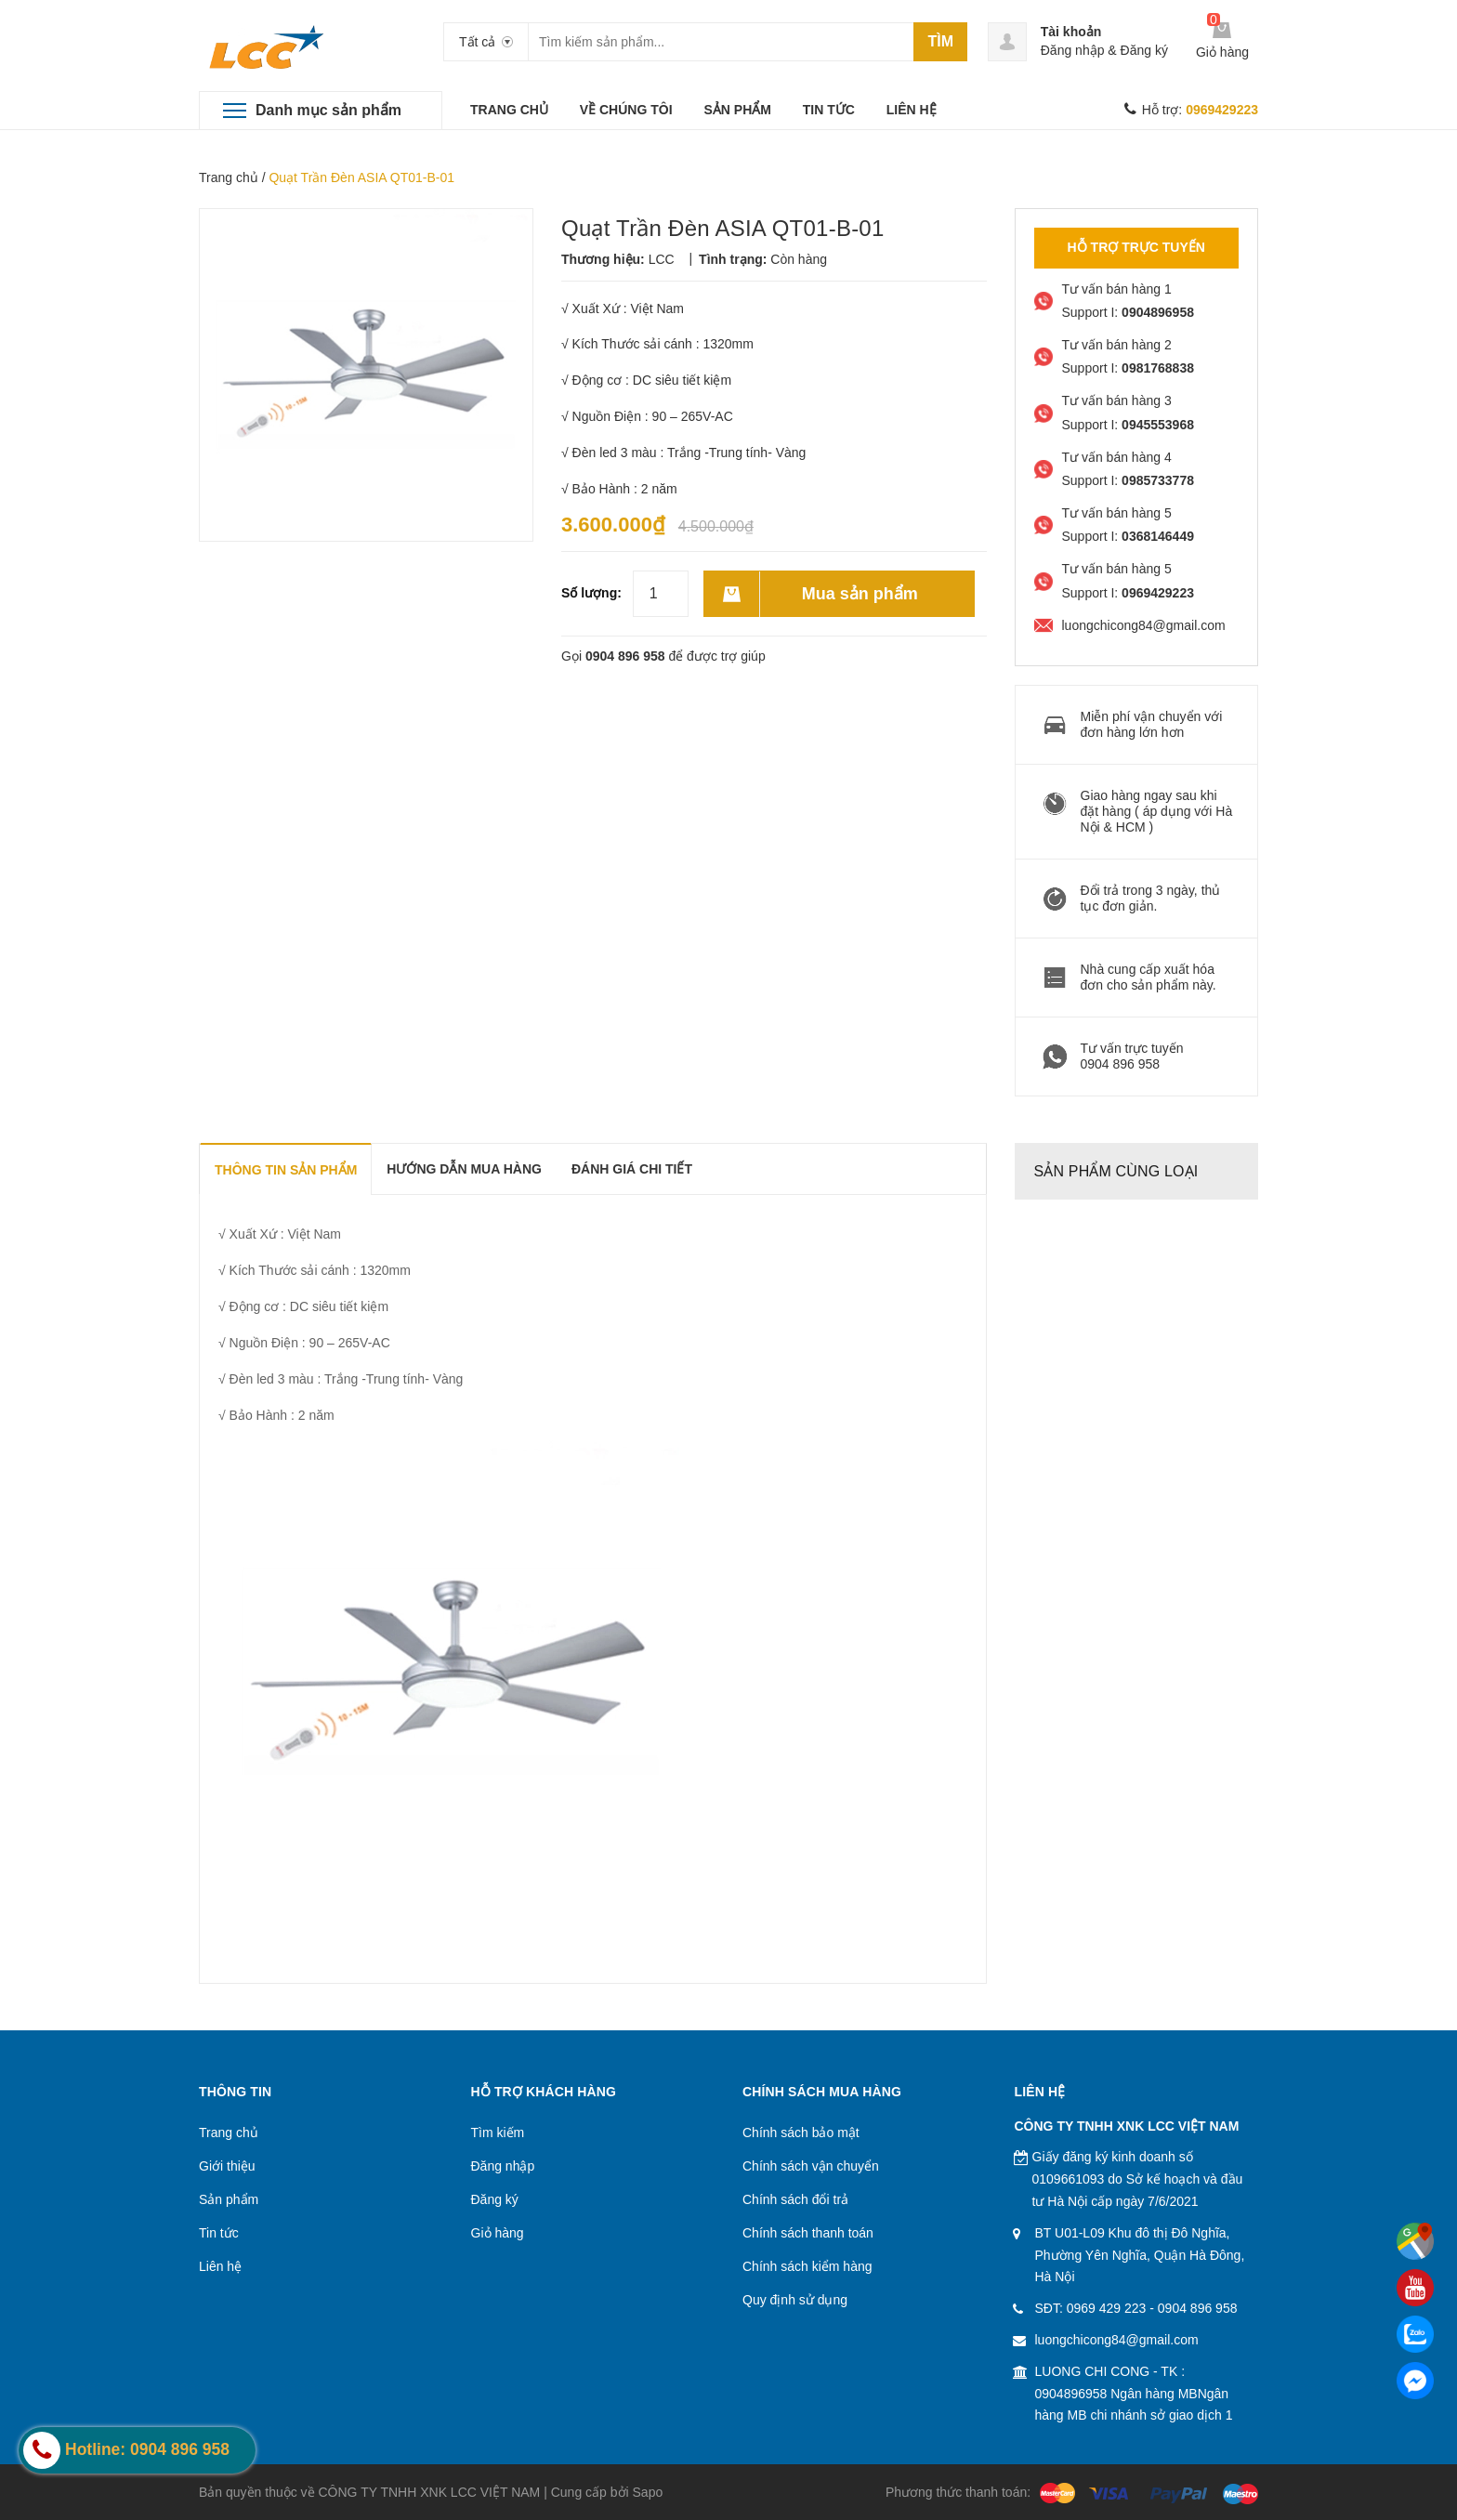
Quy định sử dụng (794, 2299)
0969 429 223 (1107, 2308)
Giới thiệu (227, 2166)
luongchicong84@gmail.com (1117, 2339)
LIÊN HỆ (911, 109)
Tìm (940, 41)
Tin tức (219, 2232)
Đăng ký (1144, 50)
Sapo (648, 2492)
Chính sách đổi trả (795, 2199)
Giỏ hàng (497, 2232)
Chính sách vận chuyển (810, 2166)
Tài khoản (1071, 31)
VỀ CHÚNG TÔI (626, 109)
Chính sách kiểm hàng (807, 2266)
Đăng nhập (1073, 50)
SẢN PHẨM (736, 109)
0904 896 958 (625, 656)
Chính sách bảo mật (801, 2132)
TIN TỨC (829, 109)
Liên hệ (220, 2266)
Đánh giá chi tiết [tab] (631, 1169)
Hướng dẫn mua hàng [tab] (464, 1169)
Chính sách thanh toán (807, 2232)
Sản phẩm (228, 2199)
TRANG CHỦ (509, 109)
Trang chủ (228, 177)
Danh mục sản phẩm (328, 110)
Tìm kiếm (498, 2132)
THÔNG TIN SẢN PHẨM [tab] (286, 1169)
